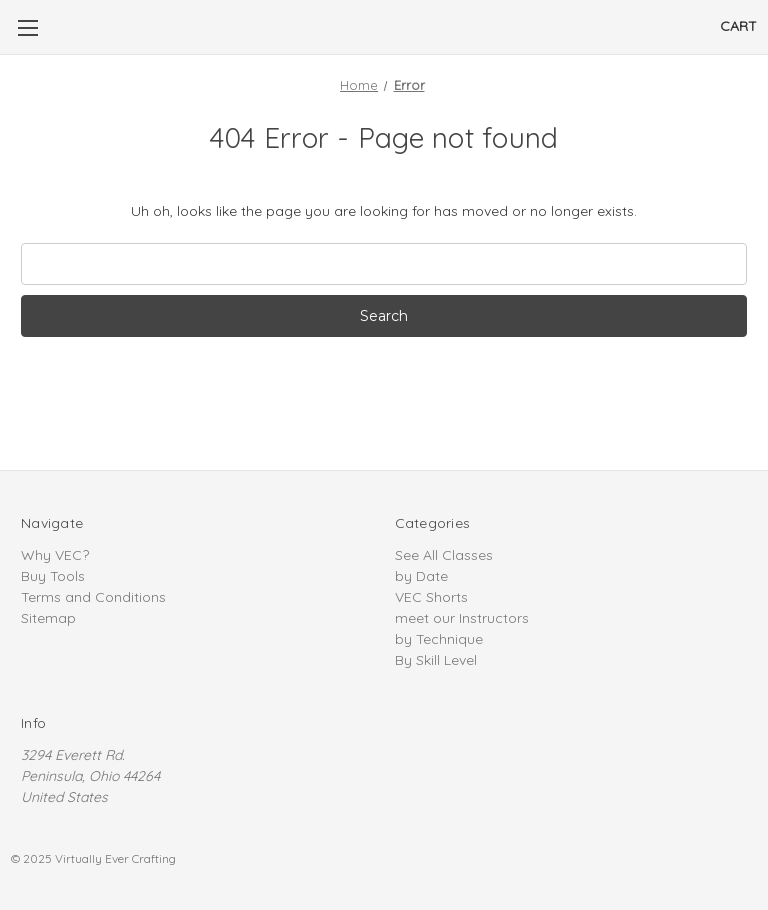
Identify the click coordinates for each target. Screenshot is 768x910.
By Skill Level (436, 660)
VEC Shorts (431, 597)
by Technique (439, 639)
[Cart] (738, 26)
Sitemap (48, 618)
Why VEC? (55, 555)
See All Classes (444, 555)
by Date (421, 576)
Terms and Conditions (93, 597)
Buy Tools (53, 576)
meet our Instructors (462, 618)
